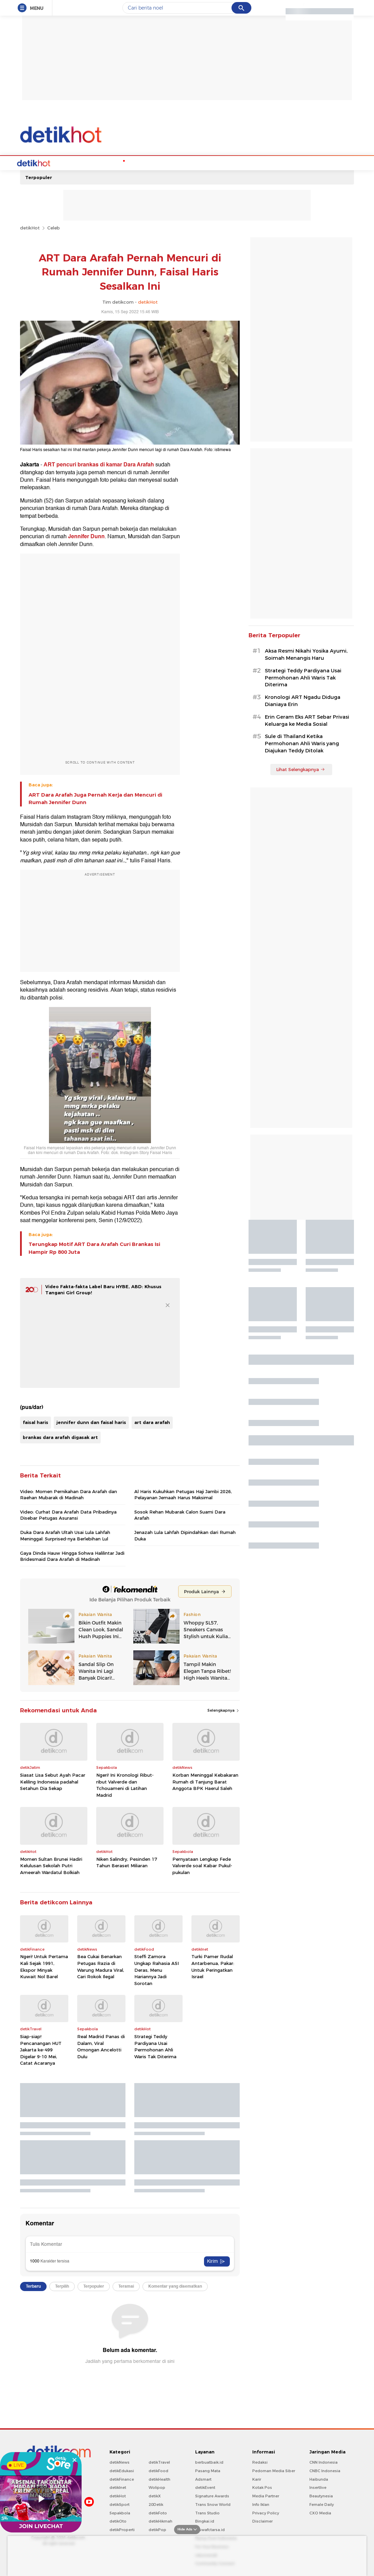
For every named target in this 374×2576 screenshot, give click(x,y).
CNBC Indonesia (324, 2470)
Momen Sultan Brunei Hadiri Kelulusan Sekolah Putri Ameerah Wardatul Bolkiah (51, 1865)
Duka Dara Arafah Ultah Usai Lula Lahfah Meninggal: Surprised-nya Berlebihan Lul (65, 1534)
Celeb (53, 227)
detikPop (157, 2529)
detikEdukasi (121, 2470)
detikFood (158, 2470)
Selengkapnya (223, 1709)
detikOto (117, 2520)
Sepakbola (119, 2512)
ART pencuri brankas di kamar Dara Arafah (99, 464)
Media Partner (265, 2495)
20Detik (156, 2503)
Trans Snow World (213, 2503)
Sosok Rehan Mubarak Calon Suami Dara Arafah (179, 1514)
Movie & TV (187, 162)
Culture (214, 162)
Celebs (64, 162)
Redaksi (260, 2461)
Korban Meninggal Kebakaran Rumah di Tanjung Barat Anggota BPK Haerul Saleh (205, 1781)
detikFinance (121, 2478)
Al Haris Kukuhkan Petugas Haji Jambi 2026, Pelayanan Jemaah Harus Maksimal (183, 1494)
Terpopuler (38, 176)
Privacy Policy (265, 2512)
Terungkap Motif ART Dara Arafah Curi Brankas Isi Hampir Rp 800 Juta (94, 1247)
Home (44, 162)
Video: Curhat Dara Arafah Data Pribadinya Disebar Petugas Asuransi (68, 1514)
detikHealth (159, 2478)
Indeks (270, 162)
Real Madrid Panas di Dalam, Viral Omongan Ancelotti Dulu (101, 2046)
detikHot (30, 227)
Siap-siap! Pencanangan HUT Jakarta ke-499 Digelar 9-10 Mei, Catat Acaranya (41, 2049)
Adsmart (203, 2478)
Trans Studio (207, 2512)
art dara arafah (152, 1421)
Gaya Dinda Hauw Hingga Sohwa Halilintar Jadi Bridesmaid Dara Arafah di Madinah (72, 1555)
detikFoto (158, 2512)
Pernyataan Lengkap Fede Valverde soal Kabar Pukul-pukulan (202, 1865)
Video (235, 162)
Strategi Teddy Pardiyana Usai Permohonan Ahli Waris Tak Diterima (155, 2046)
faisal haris (35, 1421)
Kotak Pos (262, 2486)
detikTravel (159, 2461)
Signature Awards (212, 2495)
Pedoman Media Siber (273, 2470)
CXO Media (320, 2512)
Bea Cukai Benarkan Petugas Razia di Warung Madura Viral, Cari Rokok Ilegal (100, 1966)
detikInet (117, 2486)
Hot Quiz (87, 162)
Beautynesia (321, 2495)
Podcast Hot (136, 162)
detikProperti (122, 2529)
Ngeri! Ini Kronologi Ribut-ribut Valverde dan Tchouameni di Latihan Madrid (125, 1784)
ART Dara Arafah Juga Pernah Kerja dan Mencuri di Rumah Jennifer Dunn (95, 798)
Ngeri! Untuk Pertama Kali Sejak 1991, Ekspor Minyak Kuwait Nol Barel (44, 1966)
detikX (155, 2495)
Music (163, 162)
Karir (256, 2478)
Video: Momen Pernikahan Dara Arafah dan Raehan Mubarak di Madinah (68, 1494)
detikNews (119, 2461)
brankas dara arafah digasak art (60, 1436)
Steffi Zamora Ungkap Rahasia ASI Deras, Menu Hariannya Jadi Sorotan (156, 1969)
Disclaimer (262, 2520)
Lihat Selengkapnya (300, 768)
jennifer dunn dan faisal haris (91, 1421)
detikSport (119, 2503)
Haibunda (318, 2478)
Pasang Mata (207, 2470)
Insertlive (317, 2486)
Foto (252, 162)
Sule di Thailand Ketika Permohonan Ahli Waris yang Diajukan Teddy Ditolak (302, 743)
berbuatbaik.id (209, 2461)
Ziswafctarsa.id (210, 2529)
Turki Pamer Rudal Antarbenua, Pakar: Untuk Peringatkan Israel (212, 1966)
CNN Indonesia (323, 2461)
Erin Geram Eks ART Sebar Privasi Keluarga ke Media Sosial (307, 719)
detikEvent (205, 2486)
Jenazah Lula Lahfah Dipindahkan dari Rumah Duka (185, 1534)
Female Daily (321, 2503)
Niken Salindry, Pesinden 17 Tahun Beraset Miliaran (126, 1862)
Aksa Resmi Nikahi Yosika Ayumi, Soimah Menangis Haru (306, 653)
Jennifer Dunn (86, 535)
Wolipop (157, 2486)
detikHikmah (160, 2520)
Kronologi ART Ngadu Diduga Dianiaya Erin (302, 700)
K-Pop (110, 162)
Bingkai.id (204, 2520)
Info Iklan (260, 2503)
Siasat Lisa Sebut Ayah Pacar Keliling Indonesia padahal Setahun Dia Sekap (52, 1781)
